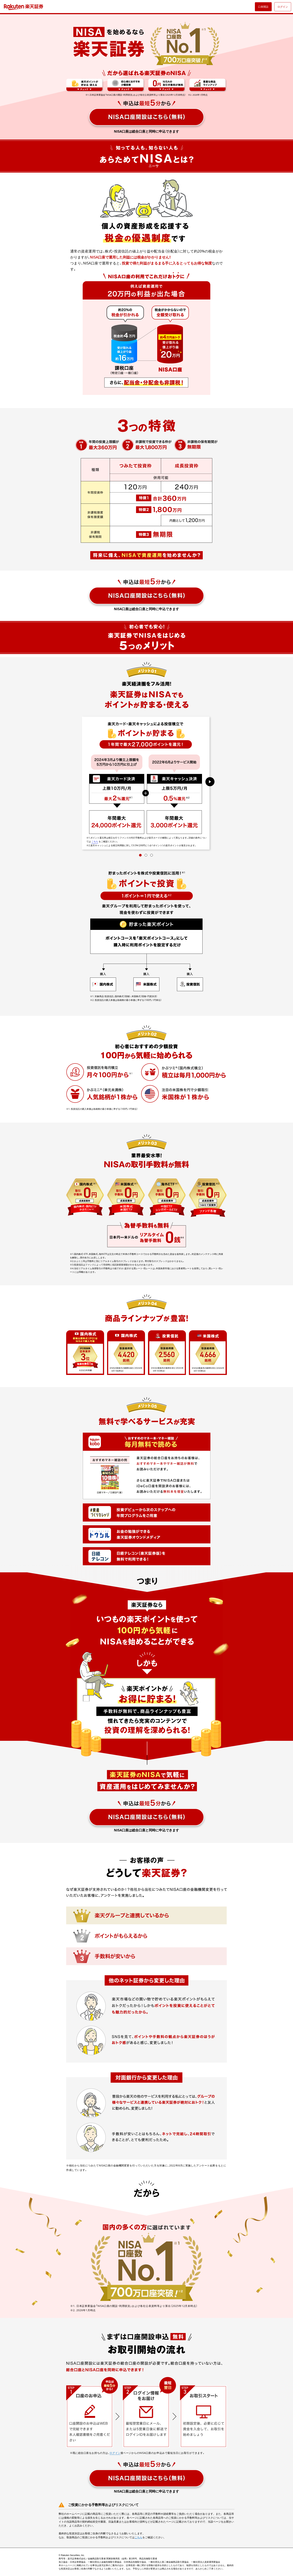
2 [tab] (146, 856)
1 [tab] (141, 856)
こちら (94, 841)
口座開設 (263, 6)
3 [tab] (152, 856)
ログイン (282, 6)
